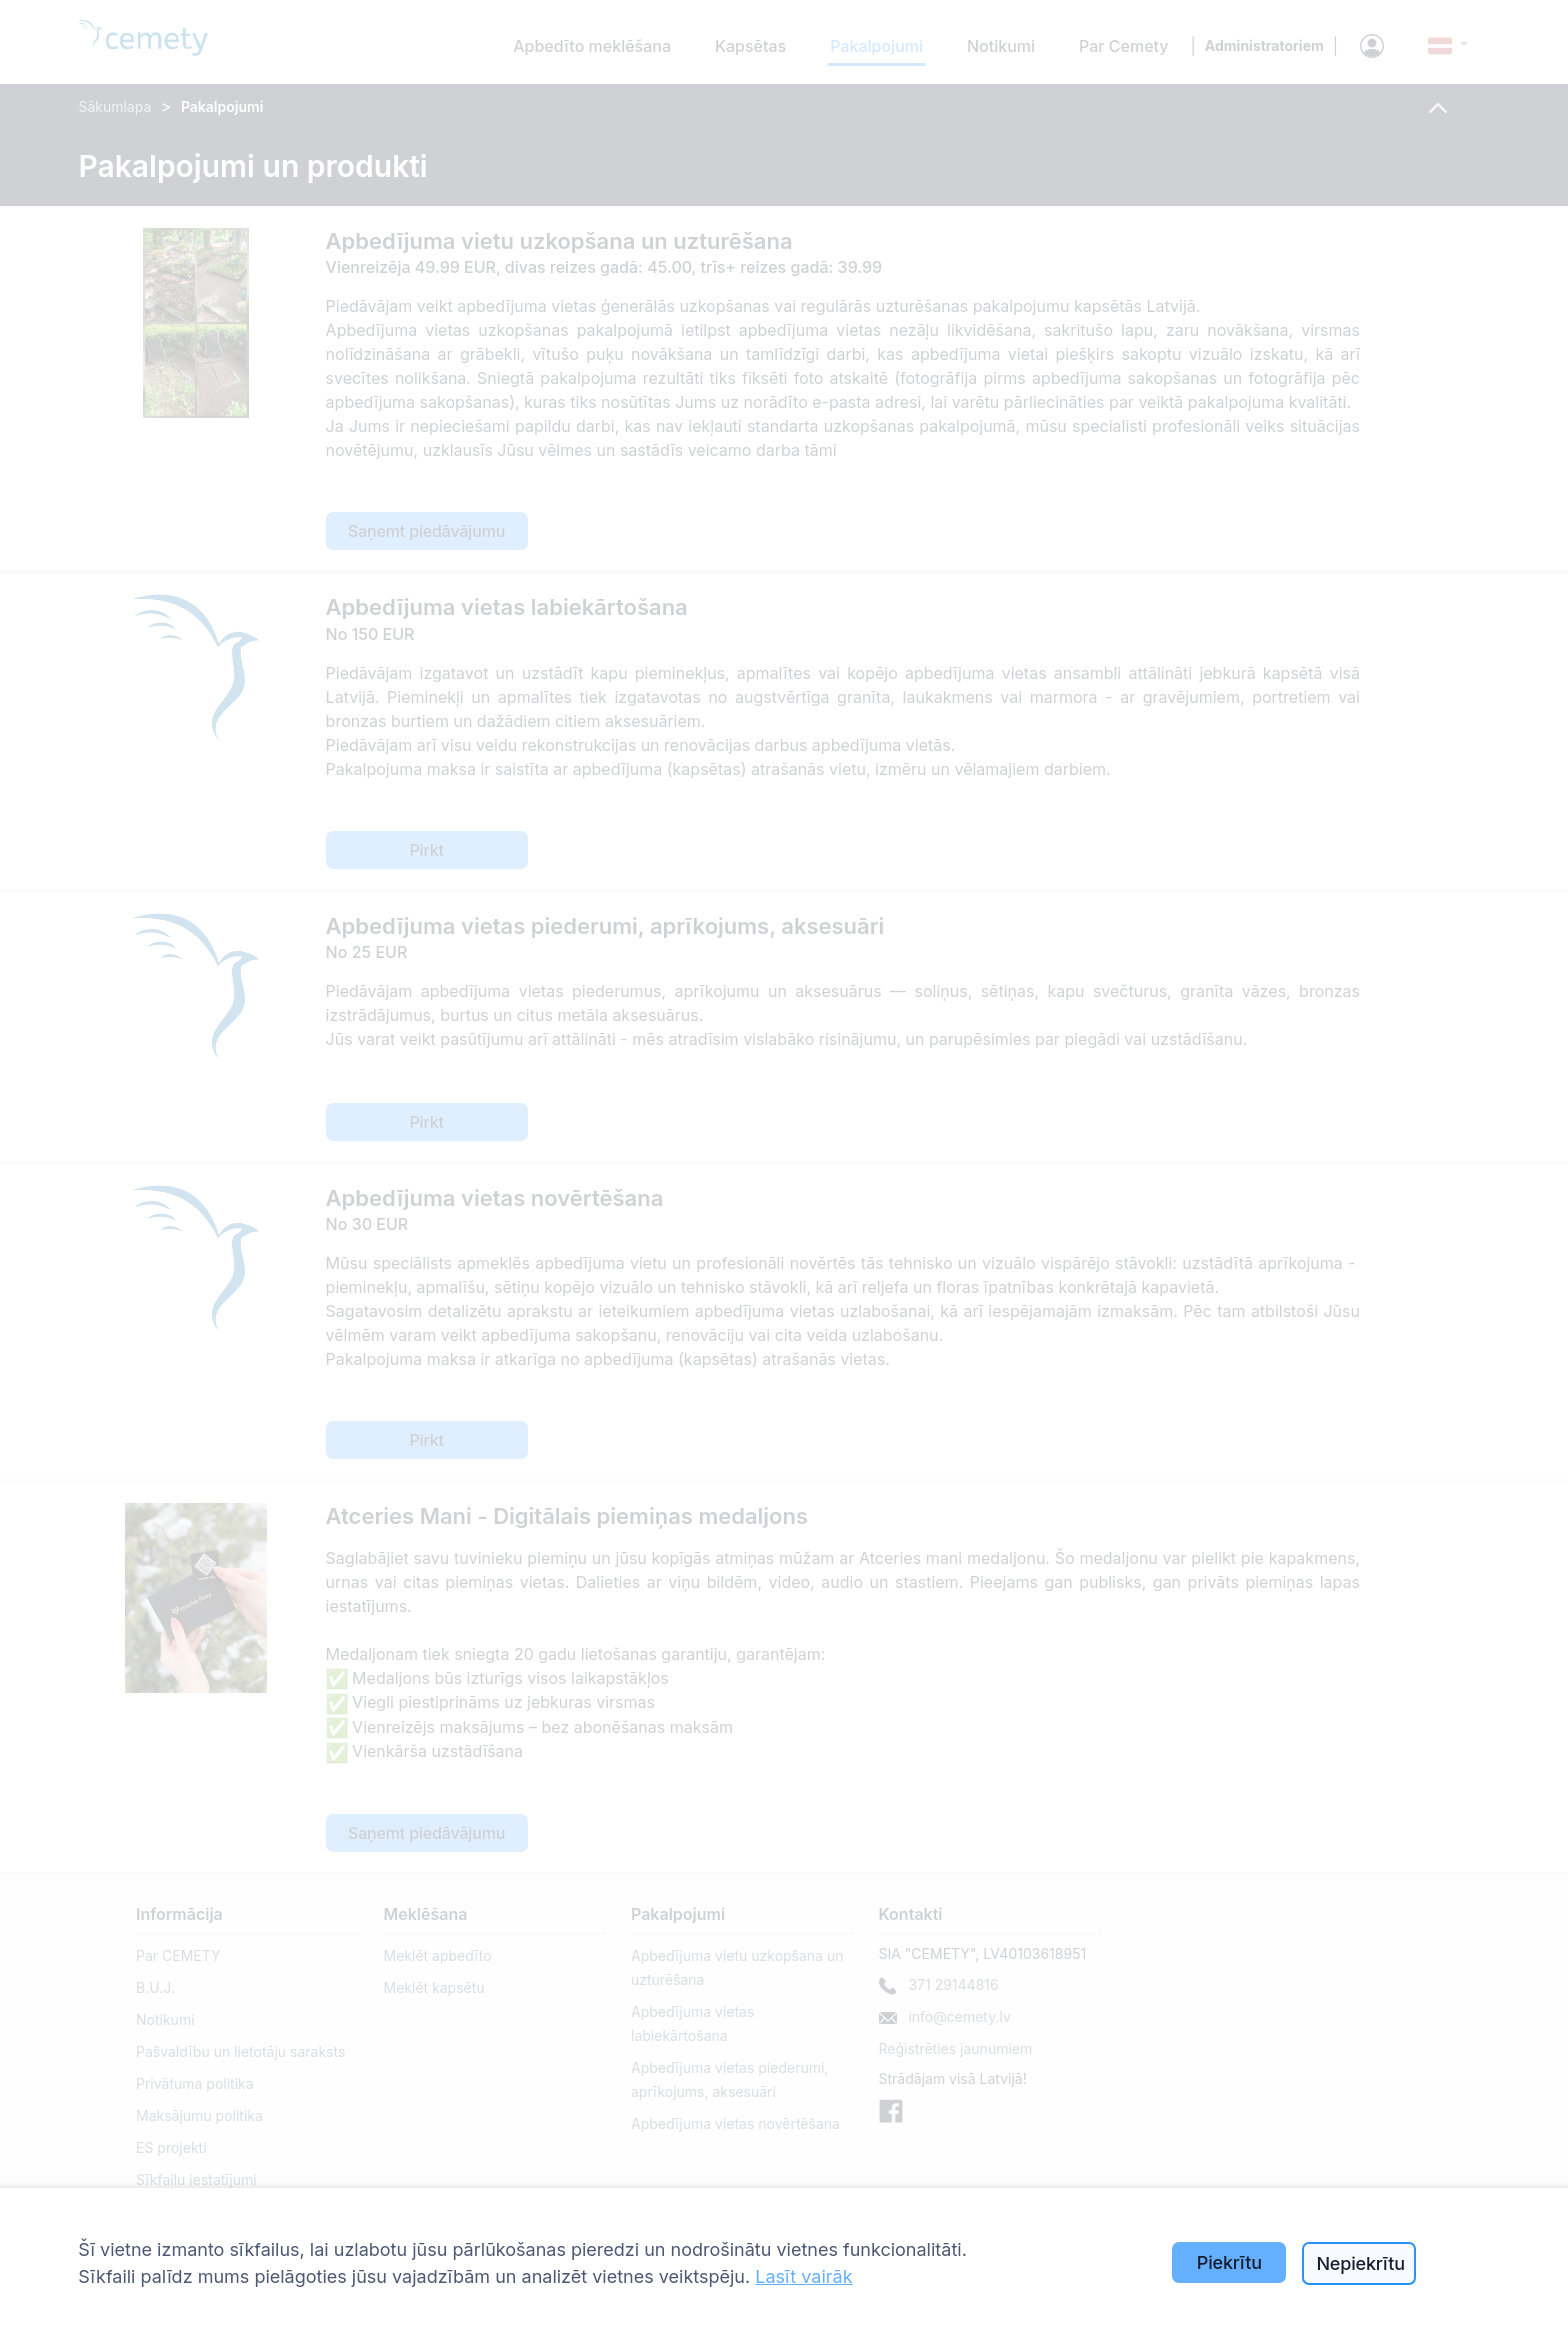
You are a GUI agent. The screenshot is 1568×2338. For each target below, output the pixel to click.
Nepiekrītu (1360, 2263)
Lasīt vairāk (803, 2276)
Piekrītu (1229, 2262)
